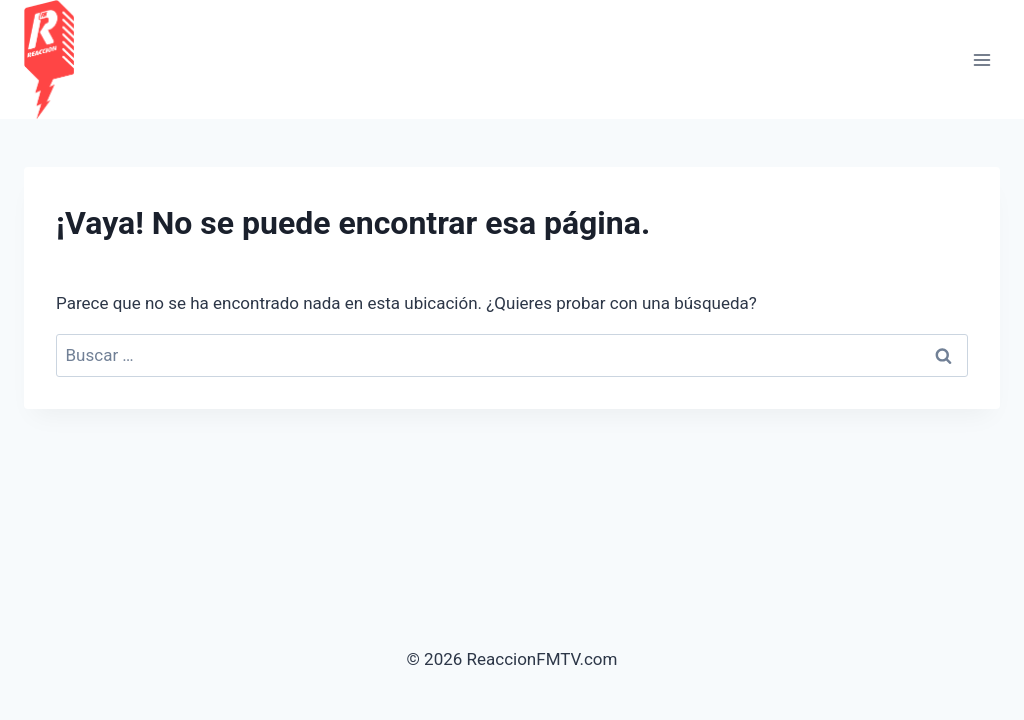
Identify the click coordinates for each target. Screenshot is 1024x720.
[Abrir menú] (981, 59)
